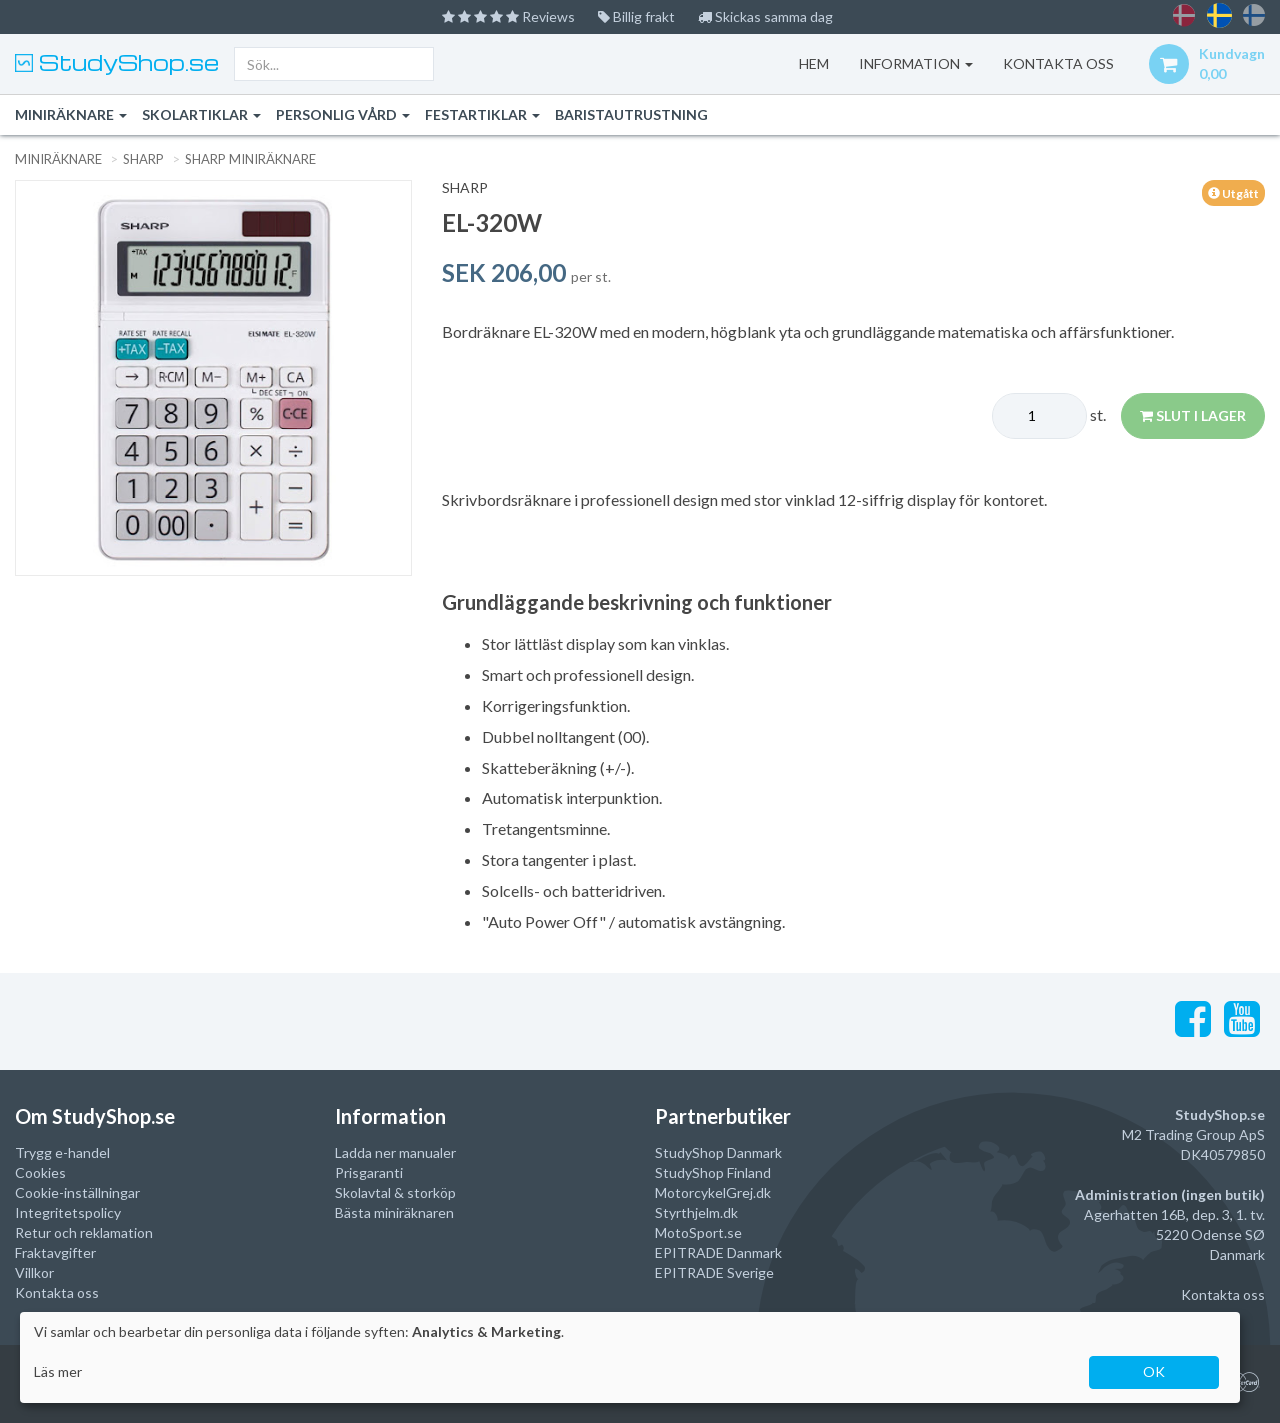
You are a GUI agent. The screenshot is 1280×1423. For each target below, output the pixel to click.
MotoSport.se (698, 1232)
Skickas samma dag (765, 16)
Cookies (40, 1172)
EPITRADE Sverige (714, 1272)
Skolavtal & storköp (395, 1192)
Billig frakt (636, 16)
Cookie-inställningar (77, 1192)
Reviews (508, 16)
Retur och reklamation (84, 1232)
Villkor (34, 1272)
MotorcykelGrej (704, 1192)
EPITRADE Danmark (718, 1252)
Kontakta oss (57, 1292)
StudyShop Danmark (718, 1152)
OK (1154, 1371)
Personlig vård (343, 114)
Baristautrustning (631, 114)
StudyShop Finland (713, 1172)
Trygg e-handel (62, 1152)
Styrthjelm (687, 1212)
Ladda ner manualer (395, 1152)
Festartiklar (482, 114)
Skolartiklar (201, 114)
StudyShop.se (126, 62)
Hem (814, 63)
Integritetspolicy (68, 1212)
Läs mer (58, 1371)
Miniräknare (71, 114)
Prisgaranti (369, 1172)
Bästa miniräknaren (394, 1212)
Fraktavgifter (55, 1252)
